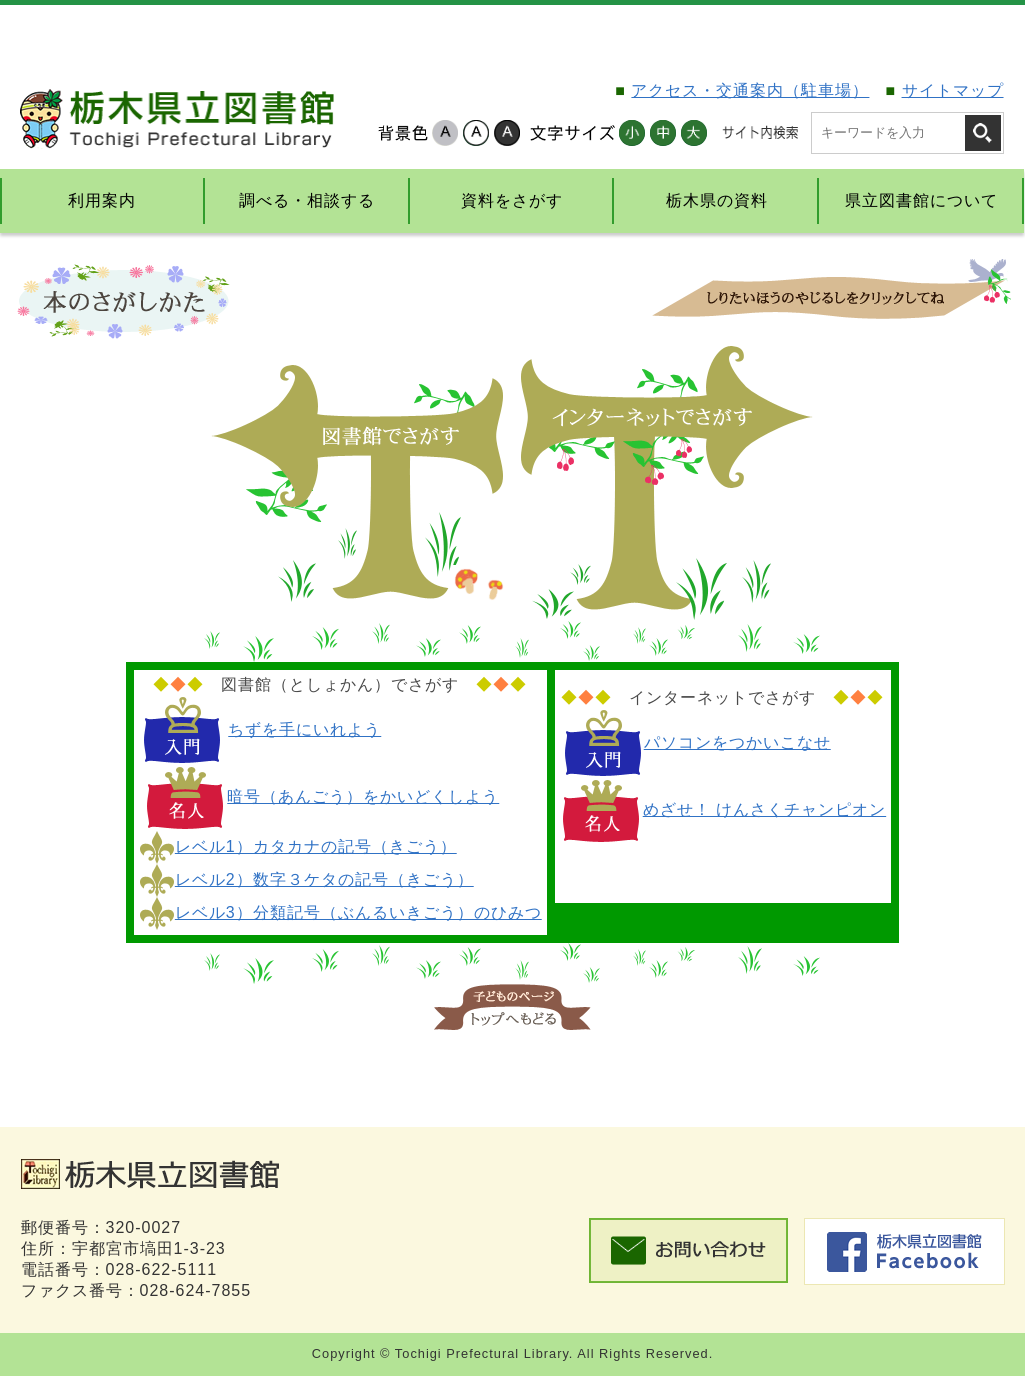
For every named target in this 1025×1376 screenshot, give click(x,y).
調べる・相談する (307, 200)
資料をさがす (512, 200)
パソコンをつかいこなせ (737, 742)
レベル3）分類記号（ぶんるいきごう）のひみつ (358, 912)
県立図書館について (921, 200)
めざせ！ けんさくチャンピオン (764, 809)
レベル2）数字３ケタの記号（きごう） (324, 879)
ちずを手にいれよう (304, 729)
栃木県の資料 (717, 200)
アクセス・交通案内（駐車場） (750, 90)
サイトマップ (953, 90)
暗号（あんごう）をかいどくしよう (363, 796)
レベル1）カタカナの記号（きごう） (316, 846)
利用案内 (102, 200)
